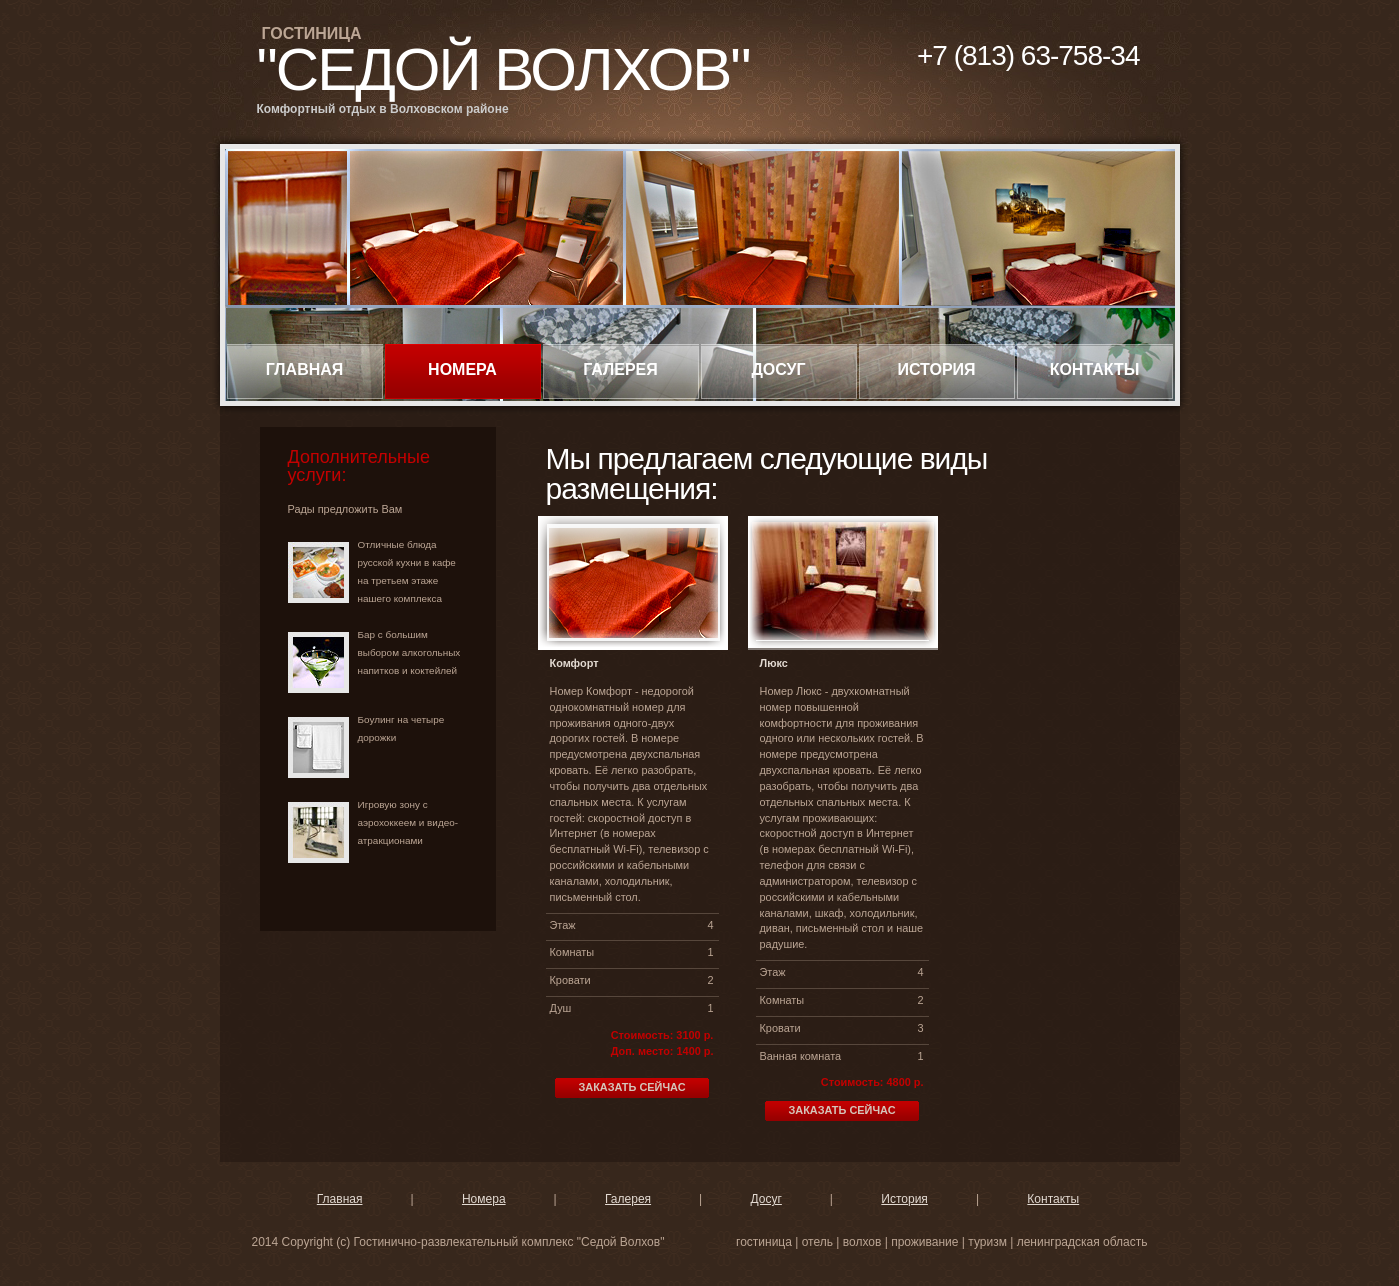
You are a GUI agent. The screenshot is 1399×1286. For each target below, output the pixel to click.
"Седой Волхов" (503, 69)
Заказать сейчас (631, 1087)
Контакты (1095, 369)
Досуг (778, 369)
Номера (462, 369)
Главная (305, 369)
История (936, 369)
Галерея (620, 369)
